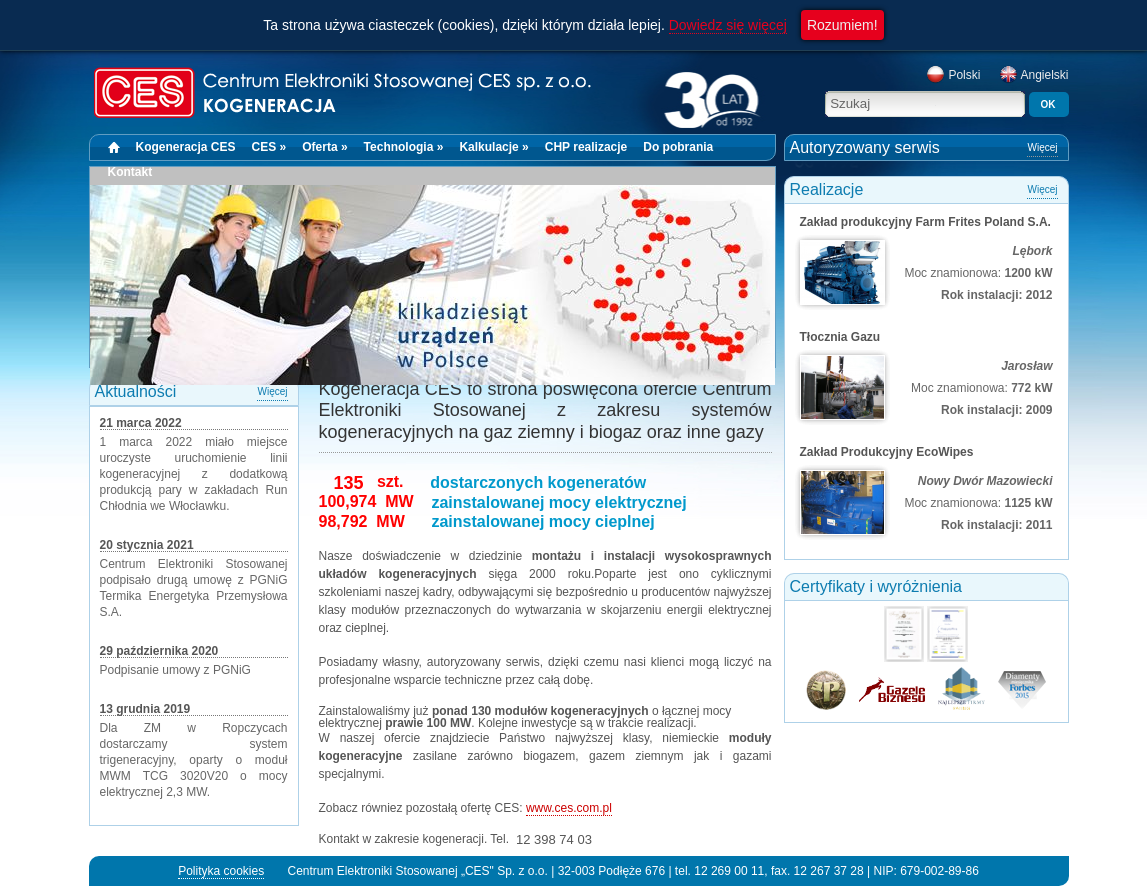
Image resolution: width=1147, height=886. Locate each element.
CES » (269, 147)
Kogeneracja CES (186, 147)
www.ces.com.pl (569, 808)
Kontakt (130, 172)
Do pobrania (678, 147)
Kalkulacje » (493, 147)
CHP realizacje (586, 147)
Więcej (272, 391)
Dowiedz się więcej (728, 25)
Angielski (1034, 75)
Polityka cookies (221, 871)
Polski (953, 75)
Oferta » (324, 147)
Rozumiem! (842, 25)
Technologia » (404, 147)
